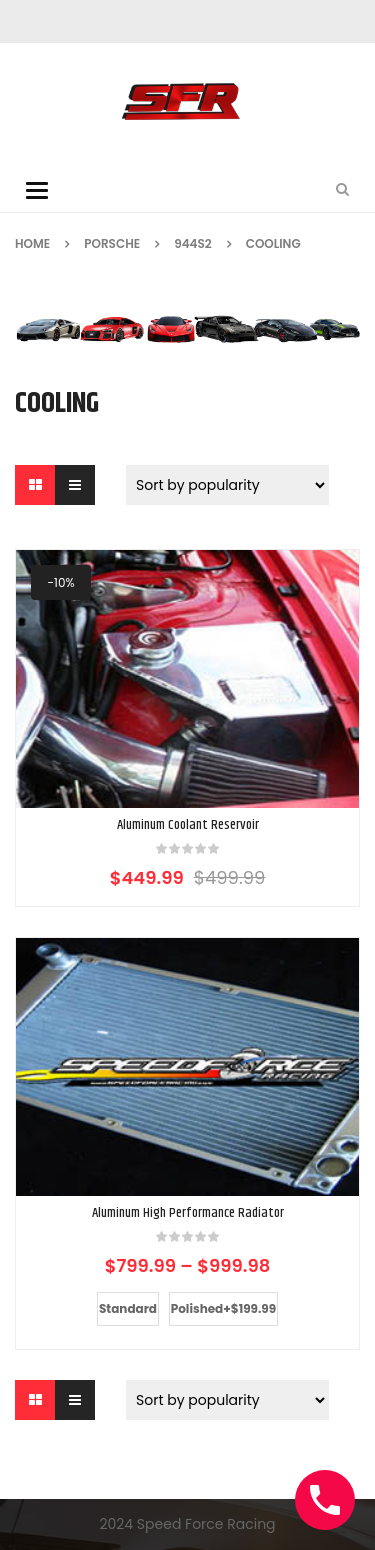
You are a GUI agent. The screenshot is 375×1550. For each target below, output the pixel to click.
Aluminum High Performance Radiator (188, 1213)
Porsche (112, 243)
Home (32, 243)
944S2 (193, 243)
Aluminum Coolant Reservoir (188, 825)
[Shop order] (227, 485)
